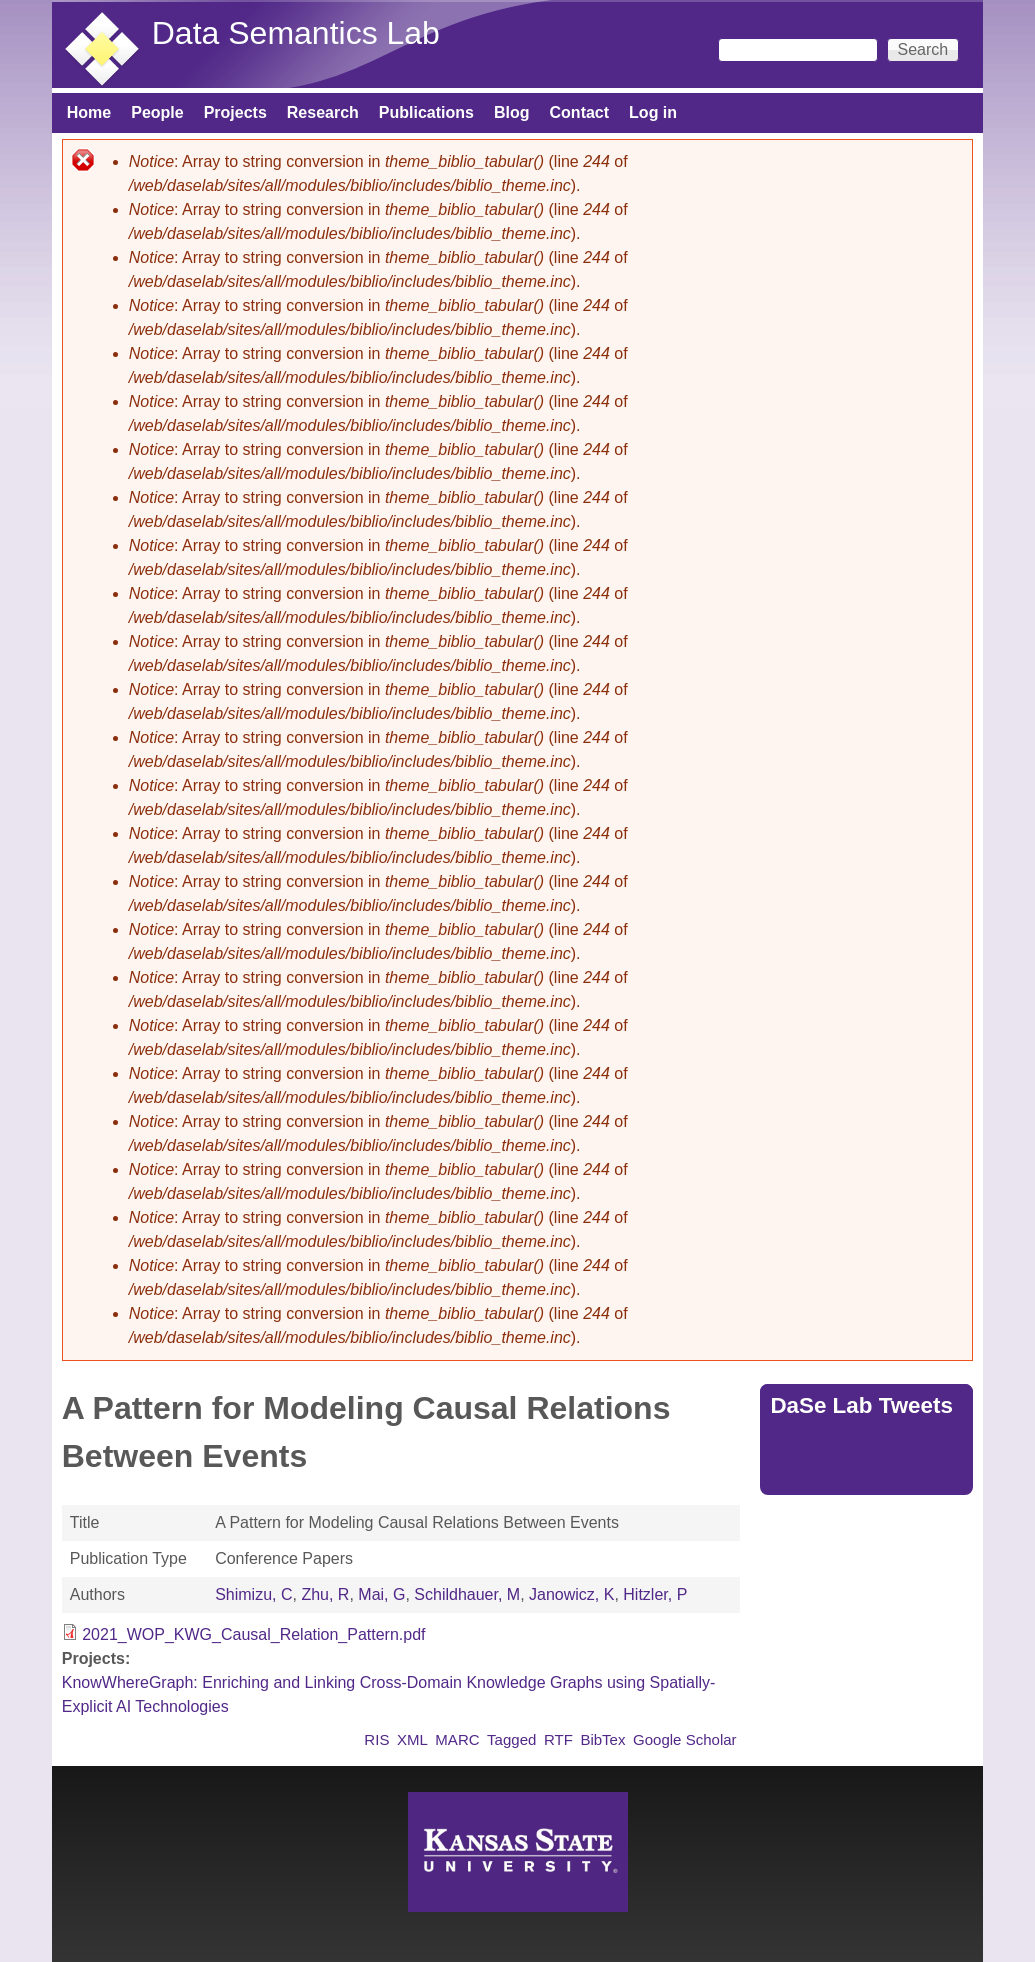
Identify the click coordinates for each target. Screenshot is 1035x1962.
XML (412, 1739)
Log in (653, 112)
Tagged (511, 1739)
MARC (457, 1739)
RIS (376, 1739)
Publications (426, 112)
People (157, 112)
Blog (512, 112)
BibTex (602, 1739)
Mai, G (381, 1594)
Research (323, 112)
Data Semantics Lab (296, 33)
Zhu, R (325, 1594)
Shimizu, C (253, 1594)
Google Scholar (685, 1739)
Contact (580, 112)
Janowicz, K (571, 1594)
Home (89, 112)
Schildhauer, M (467, 1594)
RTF (558, 1739)
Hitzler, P (655, 1594)
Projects (235, 112)
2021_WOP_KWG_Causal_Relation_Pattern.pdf (253, 1634)
